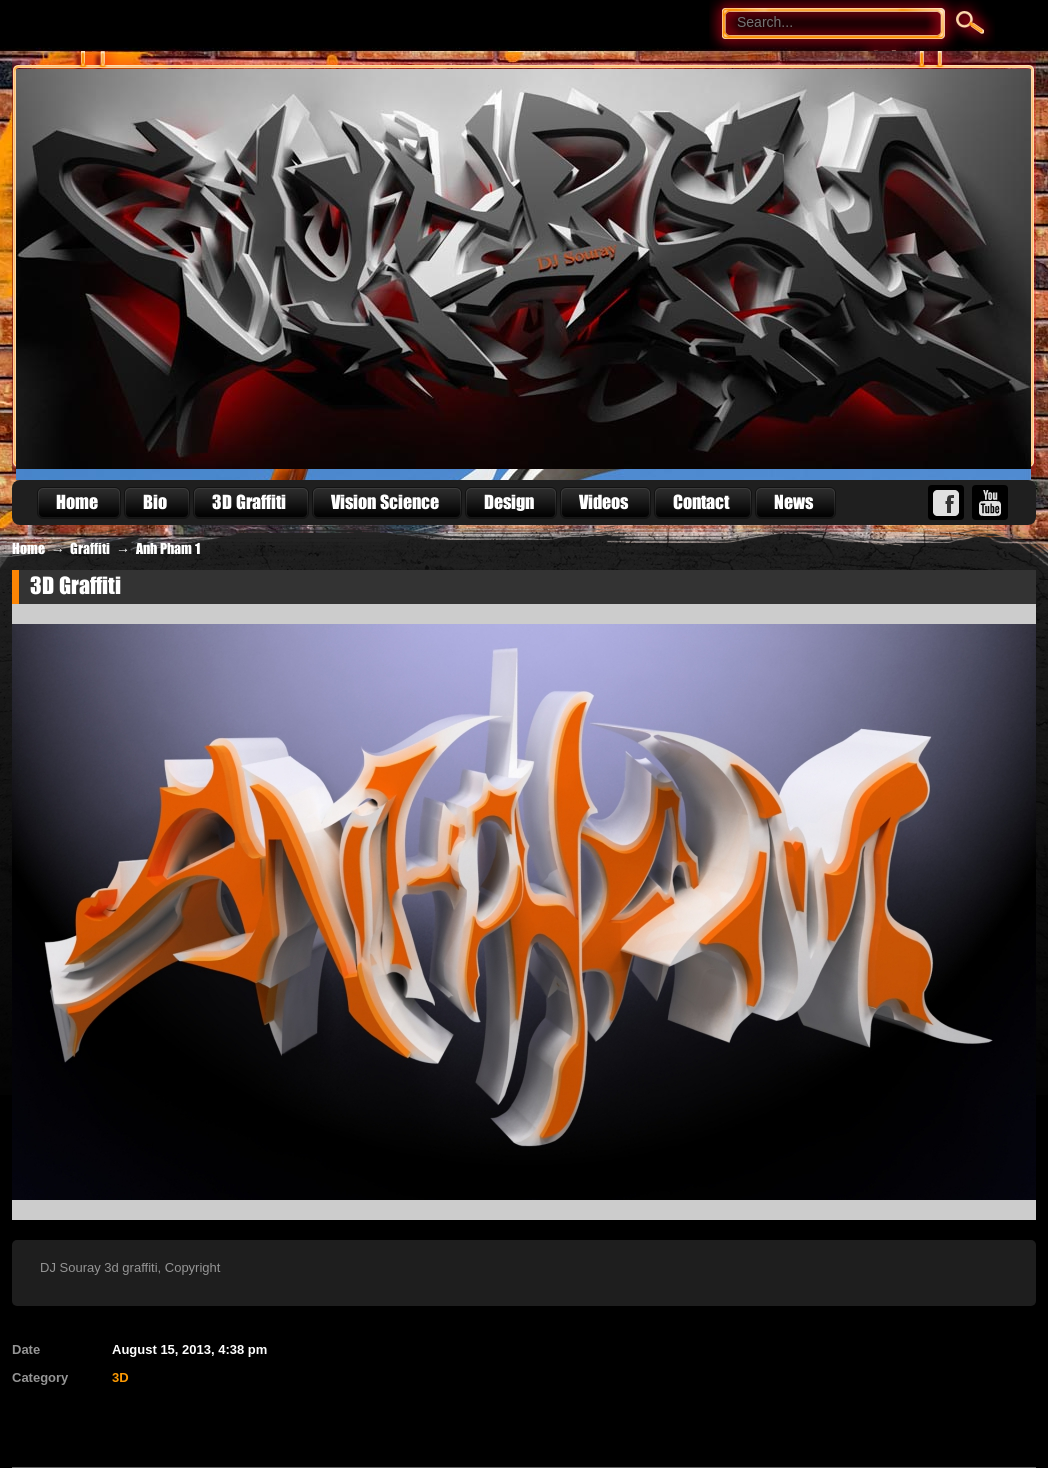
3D (120, 1377)
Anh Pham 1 (168, 549)
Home (28, 549)
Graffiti (90, 549)
